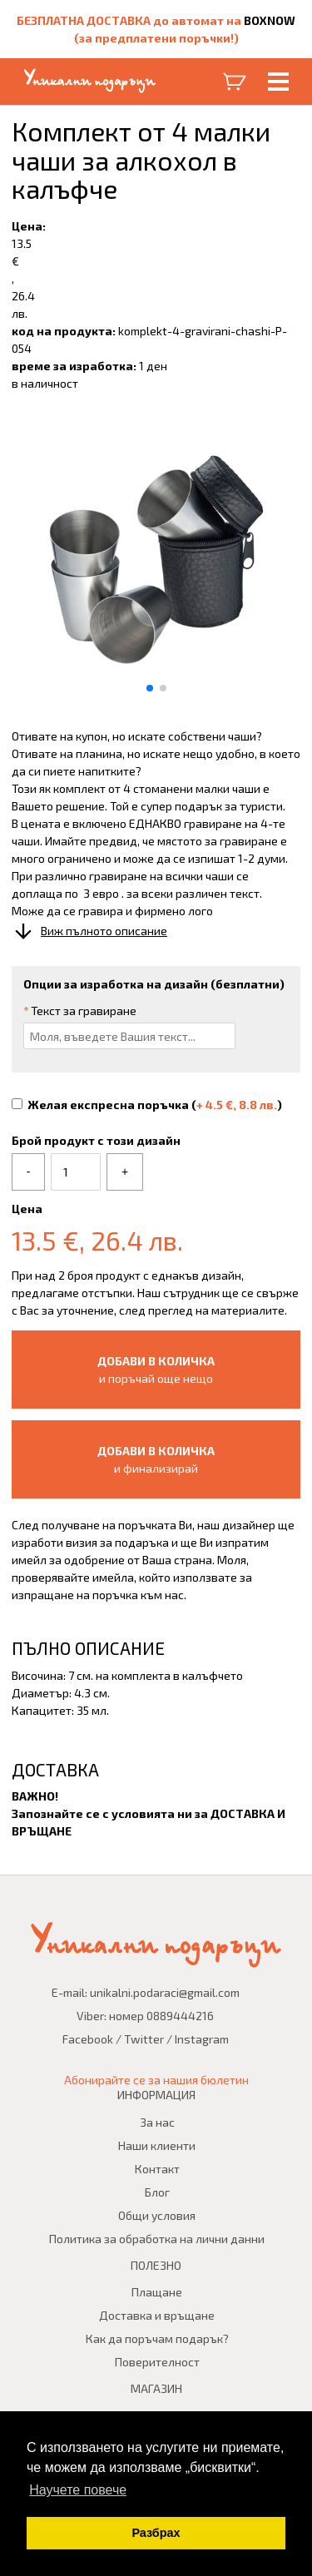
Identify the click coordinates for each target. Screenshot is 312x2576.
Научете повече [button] (77, 2490)
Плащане (156, 2292)
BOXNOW (269, 20)
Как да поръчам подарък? (157, 2338)
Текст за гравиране (79, 1010)
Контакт (157, 2169)
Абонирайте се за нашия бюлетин (156, 2080)
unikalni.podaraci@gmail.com (165, 1992)
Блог (157, 2192)
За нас (157, 2122)
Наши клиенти (157, 2145)
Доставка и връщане (157, 2315)
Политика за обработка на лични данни (157, 2239)
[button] (149, 688)
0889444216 (180, 2016)
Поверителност (157, 2362)
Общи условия (157, 2215)
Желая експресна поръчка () (147, 1104)
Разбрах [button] (155, 2532)
